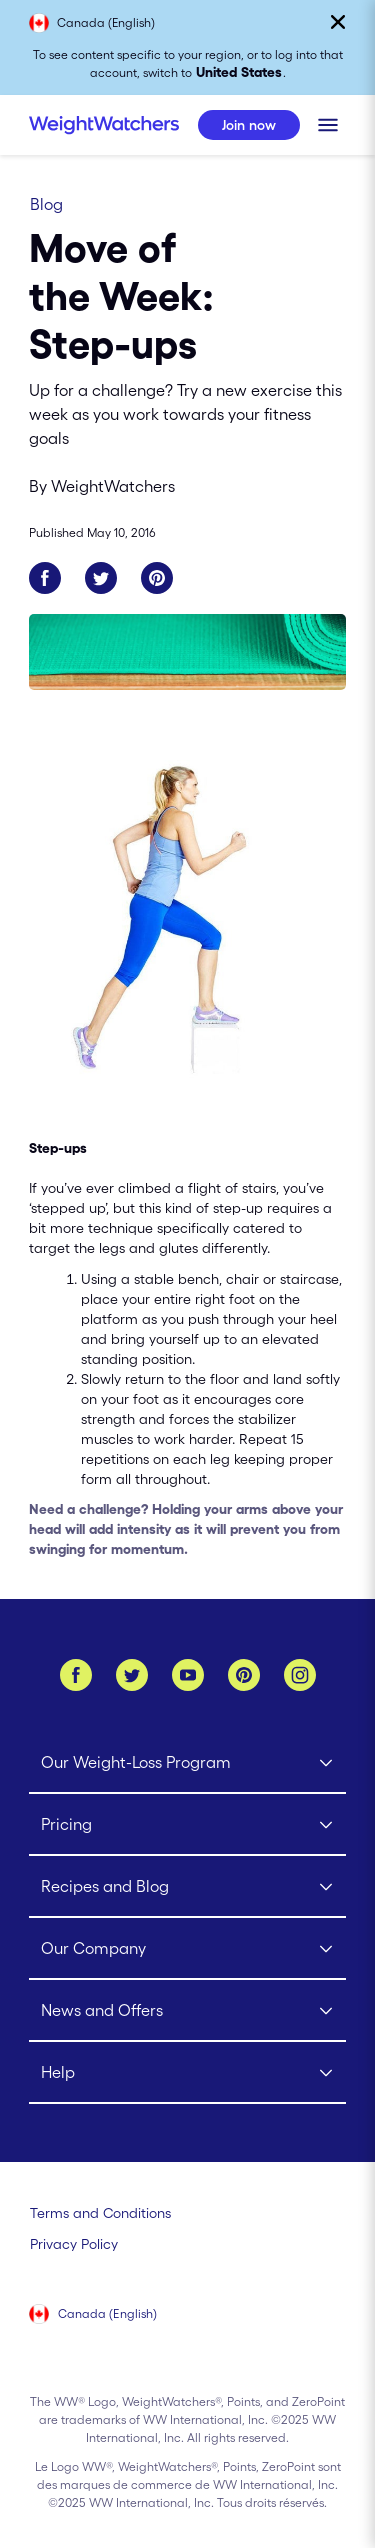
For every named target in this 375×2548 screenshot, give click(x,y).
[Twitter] (132, 1675)
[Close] (338, 22)
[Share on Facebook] (45, 578)
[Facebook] (76, 1675)
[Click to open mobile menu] (328, 125)
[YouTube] (188, 1675)
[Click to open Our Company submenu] (188, 1949)
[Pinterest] (244, 1675)
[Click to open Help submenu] (188, 2073)
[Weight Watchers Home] (104, 125)
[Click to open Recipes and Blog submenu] (188, 1887)
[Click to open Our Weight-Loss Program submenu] (188, 1763)
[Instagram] (300, 1675)
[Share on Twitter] (101, 578)
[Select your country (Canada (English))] (94, 2316)
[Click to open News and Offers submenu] (188, 2011)
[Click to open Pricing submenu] (188, 1825)
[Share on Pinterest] (157, 578)
